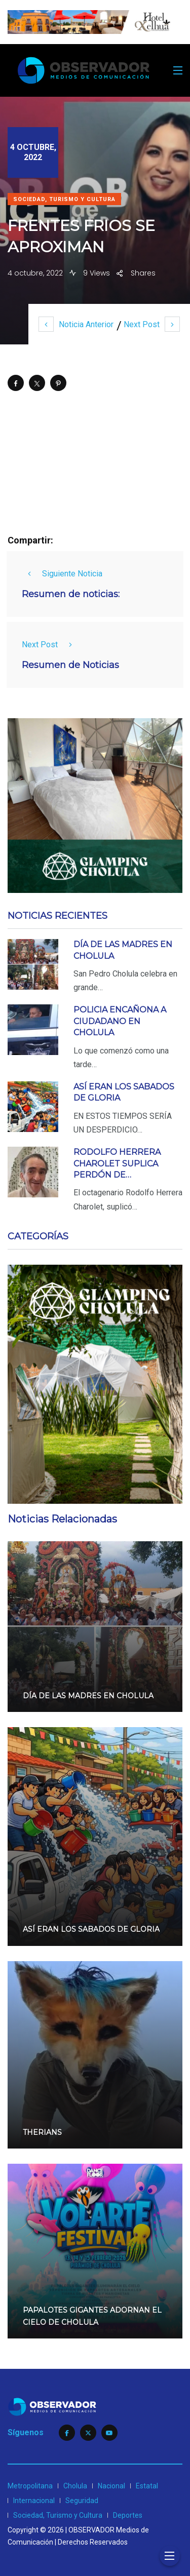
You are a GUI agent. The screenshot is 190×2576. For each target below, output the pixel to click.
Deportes (127, 2515)
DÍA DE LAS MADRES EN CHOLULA (88, 1695)
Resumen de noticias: (71, 594)
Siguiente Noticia (62, 573)
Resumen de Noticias (70, 665)
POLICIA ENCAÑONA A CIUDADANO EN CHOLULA (119, 1021)
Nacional (111, 2486)
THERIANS (42, 2132)
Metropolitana (30, 2486)
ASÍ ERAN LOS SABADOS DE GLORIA (91, 1929)
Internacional (34, 2500)
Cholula (75, 2486)
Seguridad (81, 2500)
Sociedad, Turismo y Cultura (64, 199)
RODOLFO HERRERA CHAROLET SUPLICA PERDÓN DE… (117, 1163)
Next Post (152, 324)
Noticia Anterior (76, 324)
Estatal (147, 2486)
